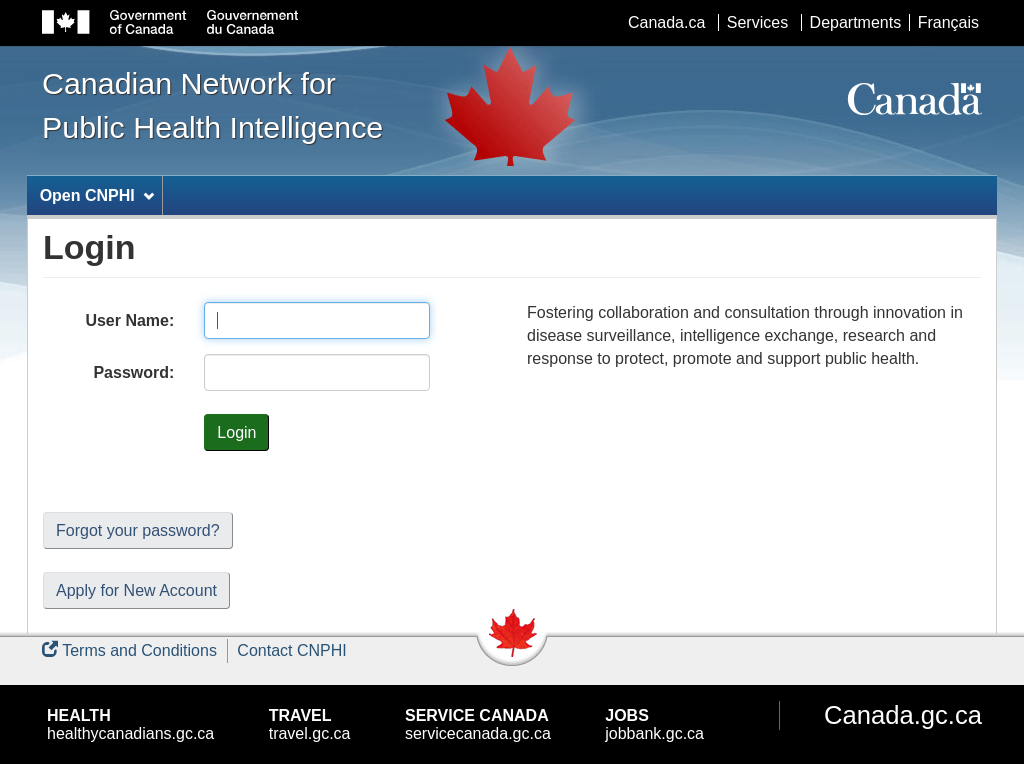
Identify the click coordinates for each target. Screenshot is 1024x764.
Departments (856, 22)
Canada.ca (666, 22)
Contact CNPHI (291, 650)
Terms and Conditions (129, 650)
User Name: (129, 320)
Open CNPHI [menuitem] (97, 195)
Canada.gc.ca (903, 715)
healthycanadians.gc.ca (130, 724)
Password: (133, 372)
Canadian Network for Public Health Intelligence (212, 105)
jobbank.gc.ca (654, 724)
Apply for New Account (136, 590)
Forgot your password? (138, 530)
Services (757, 22)
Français (948, 22)
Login (236, 432)
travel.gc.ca (310, 724)
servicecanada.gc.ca (478, 724)
